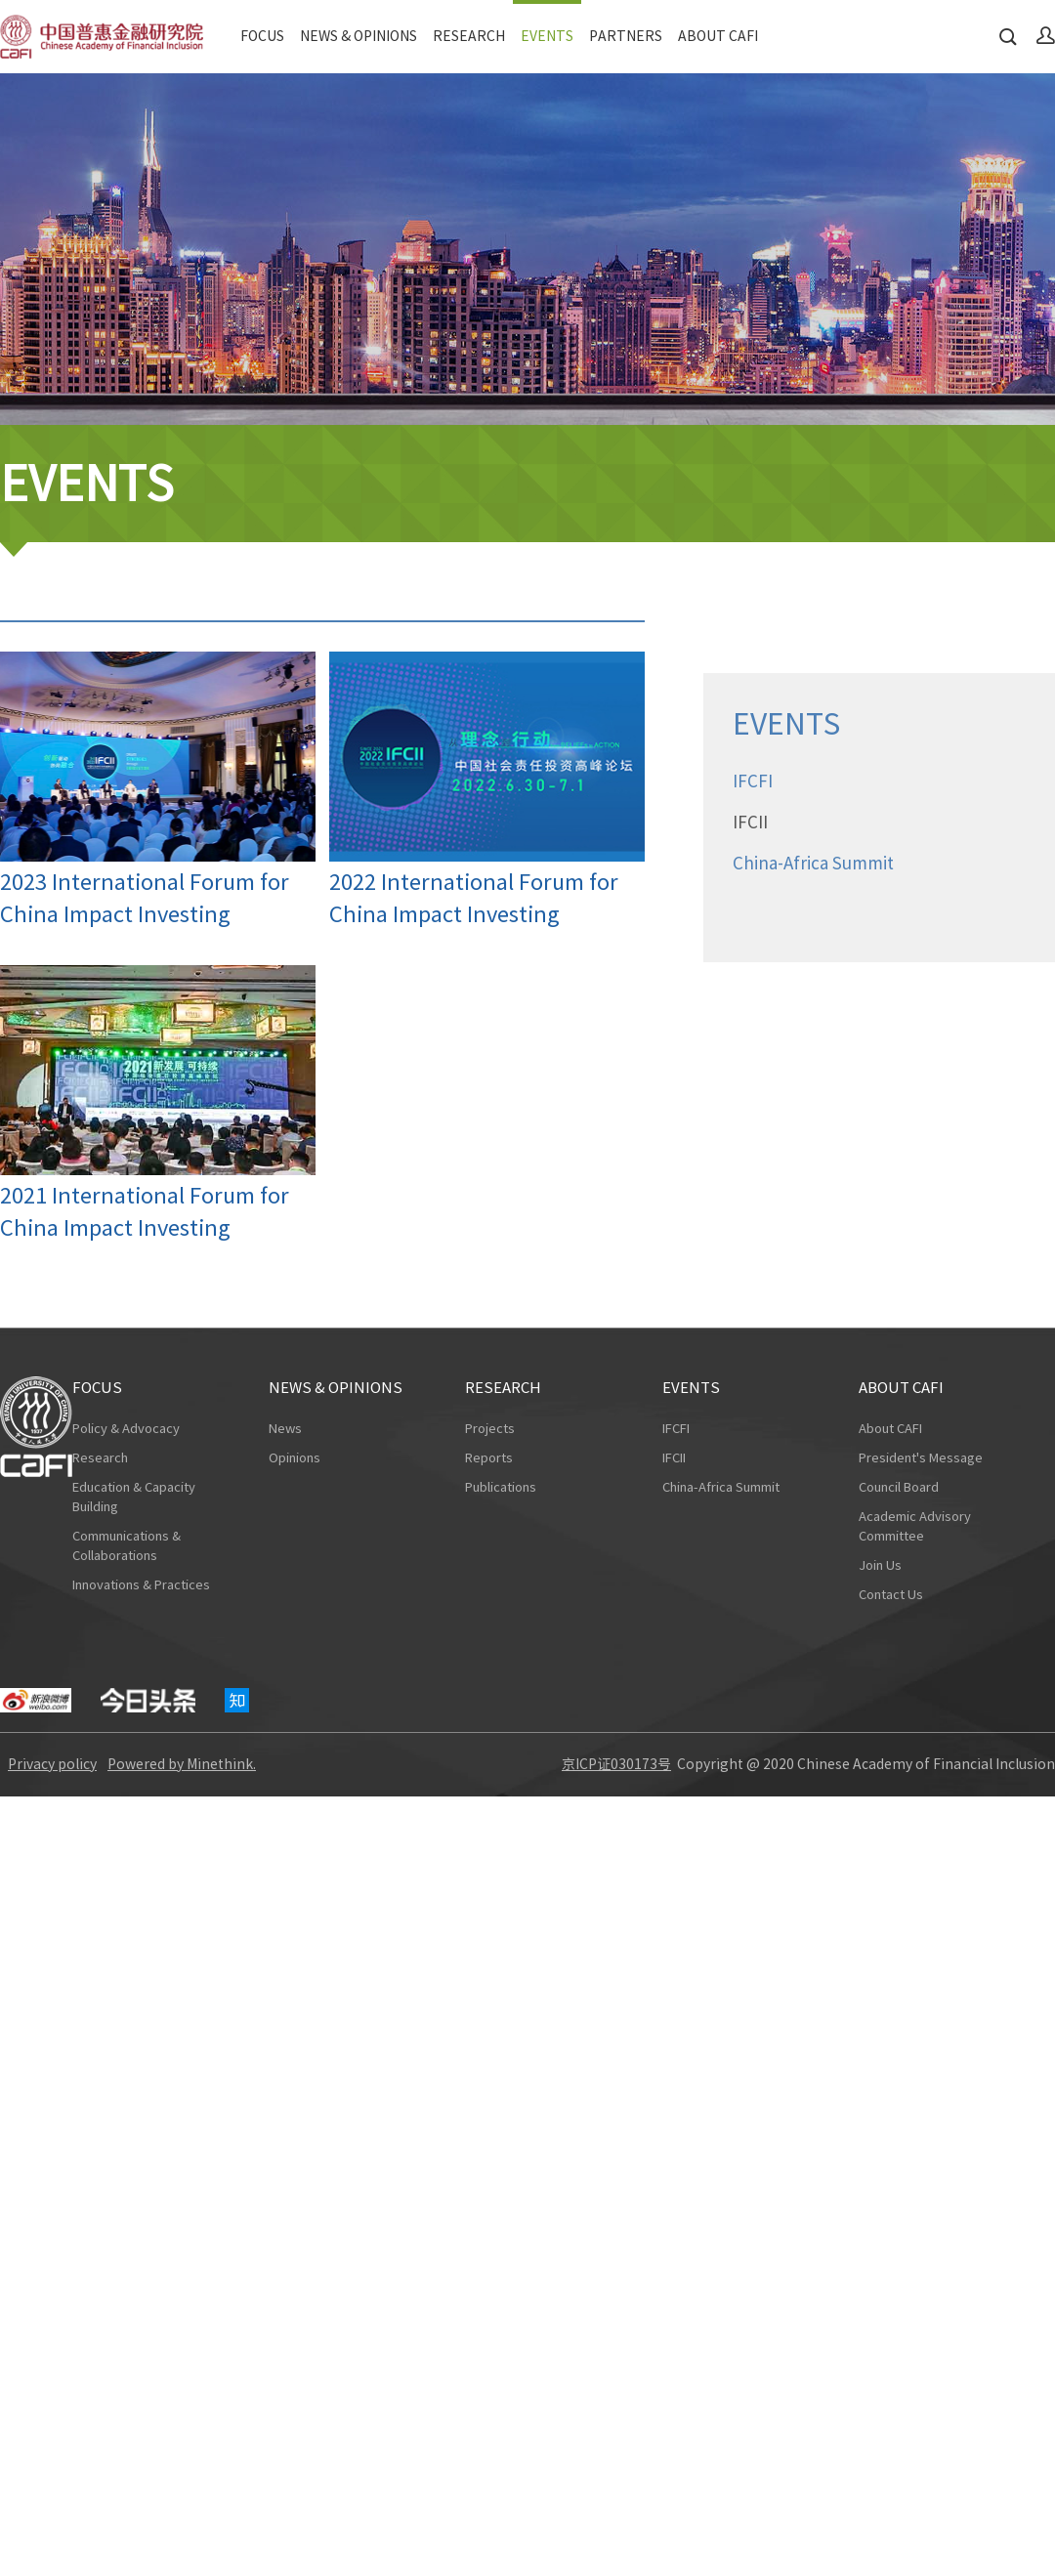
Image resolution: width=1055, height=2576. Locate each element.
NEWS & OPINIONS (358, 36)
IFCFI (676, 1428)
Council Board (899, 1487)
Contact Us (891, 1594)
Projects (490, 1428)
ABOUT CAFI (718, 36)
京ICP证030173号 (616, 1764)
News (285, 1428)
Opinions (294, 1458)
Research (100, 1458)
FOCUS (262, 36)
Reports (489, 1458)
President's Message (921, 1458)
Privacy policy (52, 1764)
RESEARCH (469, 36)
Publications (500, 1487)
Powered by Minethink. (181, 1764)
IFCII (674, 1458)
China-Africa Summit (721, 1487)
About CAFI (890, 1428)
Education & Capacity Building (133, 1497)
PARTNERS (625, 36)
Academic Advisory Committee (915, 1526)
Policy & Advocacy (126, 1428)
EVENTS (547, 36)
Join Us (880, 1565)
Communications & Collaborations (126, 1546)
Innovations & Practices (141, 1585)
